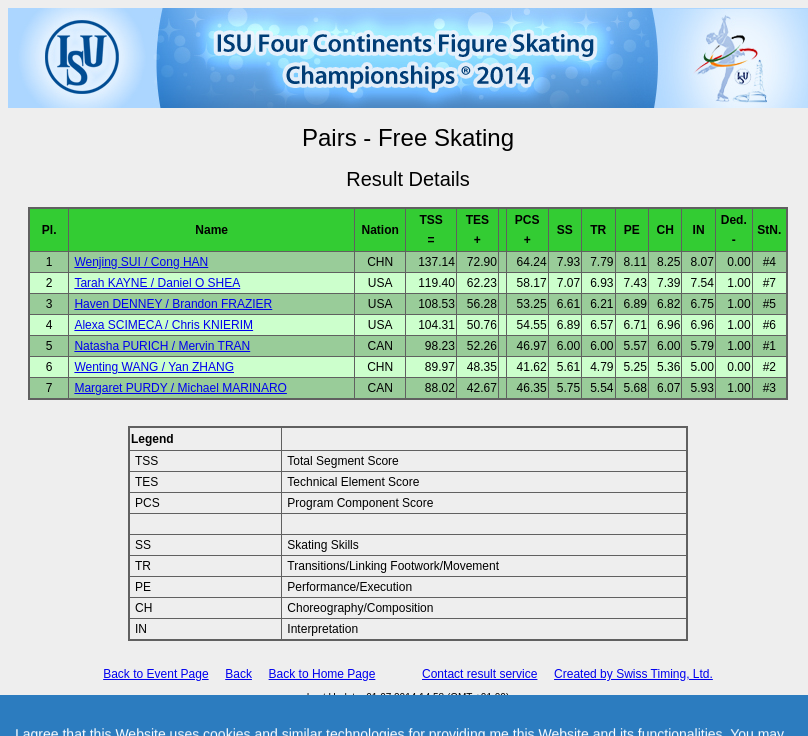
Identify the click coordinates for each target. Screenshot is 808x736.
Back (238, 674)
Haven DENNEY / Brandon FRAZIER (173, 304)
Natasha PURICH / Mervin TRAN (162, 346)
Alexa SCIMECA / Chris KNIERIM (163, 325)
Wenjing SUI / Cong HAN (141, 262)
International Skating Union (379, 710)
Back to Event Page (155, 674)
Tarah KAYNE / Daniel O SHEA (157, 283)
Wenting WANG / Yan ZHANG (154, 367)
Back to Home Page (322, 674)
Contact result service (479, 674)
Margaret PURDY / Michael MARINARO (180, 388)
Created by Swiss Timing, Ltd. (633, 674)
